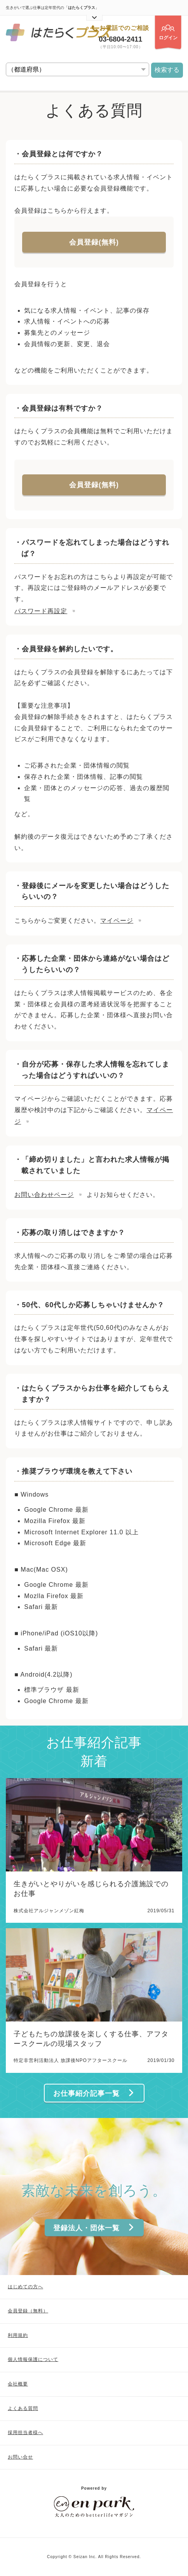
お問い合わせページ (44, 1194)
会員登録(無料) (94, 242)
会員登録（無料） (28, 2311)
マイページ (116, 920)
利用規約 (18, 2335)
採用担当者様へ (25, 2432)
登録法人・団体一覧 (94, 2228)
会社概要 (18, 2384)
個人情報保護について (33, 2359)
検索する (167, 69)
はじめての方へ (25, 2286)
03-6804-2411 (120, 39)
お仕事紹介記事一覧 (94, 2093)
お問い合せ (20, 2457)
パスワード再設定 (40, 611)
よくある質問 (23, 2408)
